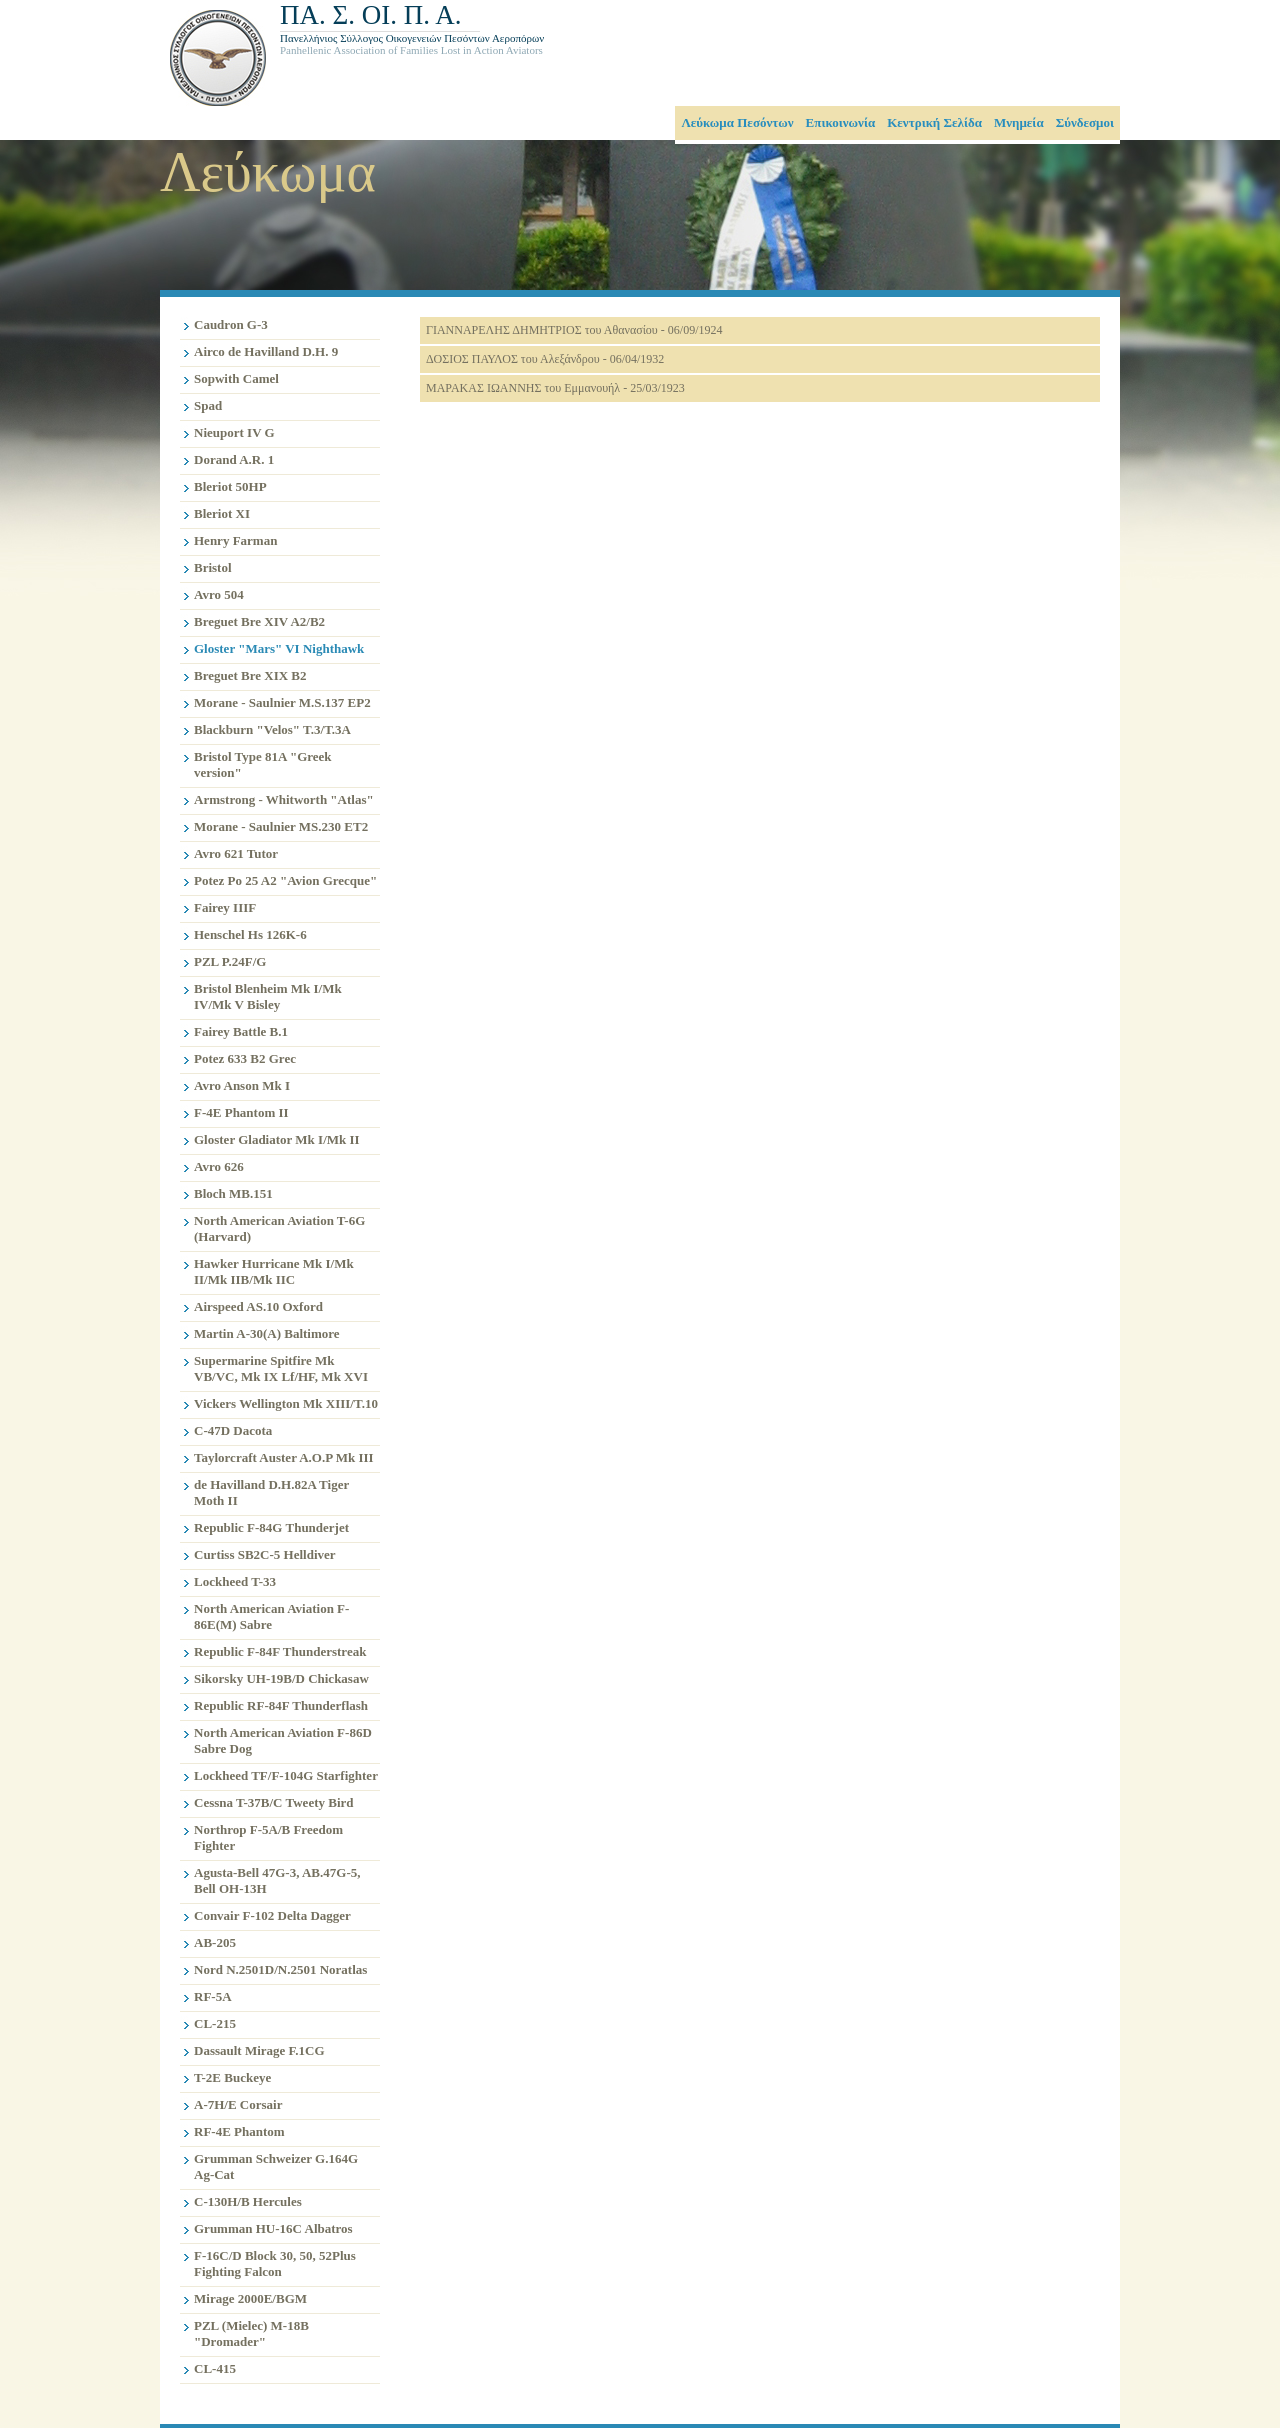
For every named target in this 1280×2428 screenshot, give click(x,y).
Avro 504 (219, 594)
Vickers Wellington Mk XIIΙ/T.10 (286, 1403)
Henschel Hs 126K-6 (250, 934)
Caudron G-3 (231, 324)
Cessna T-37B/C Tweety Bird (274, 1802)
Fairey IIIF (225, 907)
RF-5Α (213, 1996)
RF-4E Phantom (239, 2131)
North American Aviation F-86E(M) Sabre (271, 1616)
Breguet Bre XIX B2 (250, 675)
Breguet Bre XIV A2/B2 (259, 621)
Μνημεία (1019, 122)
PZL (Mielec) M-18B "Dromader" (251, 2333)
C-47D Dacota (233, 1430)
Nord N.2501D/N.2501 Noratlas (280, 1969)
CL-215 (215, 2023)
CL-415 (215, 2368)
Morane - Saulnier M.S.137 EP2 (282, 702)
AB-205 (215, 1942)
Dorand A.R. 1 (234, 459)
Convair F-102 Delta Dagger (272, 1915)
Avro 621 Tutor (236, 853)
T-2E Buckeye (232, 2077)
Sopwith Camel (236, 378)
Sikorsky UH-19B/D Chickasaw (281, 1678)
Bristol (213, 567)
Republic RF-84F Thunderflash (281, 1705)
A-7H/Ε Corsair (238, 2104)
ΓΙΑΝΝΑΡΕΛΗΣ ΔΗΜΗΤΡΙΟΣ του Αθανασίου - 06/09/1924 (574, 330)
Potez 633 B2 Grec (245, 1058)
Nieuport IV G (234, 432)
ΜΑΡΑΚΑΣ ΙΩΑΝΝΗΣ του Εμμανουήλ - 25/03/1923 (555, 388)
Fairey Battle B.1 (241, 1031)
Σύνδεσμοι (1085, 122)
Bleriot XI (222, 513)
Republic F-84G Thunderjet (271, 1527)
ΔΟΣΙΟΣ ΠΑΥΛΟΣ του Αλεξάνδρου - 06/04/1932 (545, 359)
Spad (208, 405)
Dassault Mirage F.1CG (259, 2050)
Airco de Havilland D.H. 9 (266, 351)
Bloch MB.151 (233, 1193)
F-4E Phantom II (241, 1112)
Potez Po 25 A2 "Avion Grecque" (285, 880)
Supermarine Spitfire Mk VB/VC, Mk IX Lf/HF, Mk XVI (281, 1368)
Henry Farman (235, 540)
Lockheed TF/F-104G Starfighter (286, 1775)
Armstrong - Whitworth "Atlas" (284, 799)
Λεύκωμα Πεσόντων (737, 122)
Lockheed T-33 (235, 1581)
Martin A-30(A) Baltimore (267, 1333)
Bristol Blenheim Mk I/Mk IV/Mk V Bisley (268, 996)
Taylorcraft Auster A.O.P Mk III (284, 1457)
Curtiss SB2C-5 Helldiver (265, 1554)
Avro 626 (219, 1166)
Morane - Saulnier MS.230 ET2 (281, 826)
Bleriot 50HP (230, 486)
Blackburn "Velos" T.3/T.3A (272, 729)
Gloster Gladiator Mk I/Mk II (277, 1139)
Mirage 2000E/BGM (250, 2298)
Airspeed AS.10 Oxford (258, 1306)
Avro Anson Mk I (242, 1085)
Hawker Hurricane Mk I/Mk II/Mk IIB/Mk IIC (274, 1271)
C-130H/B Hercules (248, 2201)
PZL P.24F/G (230, 961)
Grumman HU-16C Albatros (273, 2228)
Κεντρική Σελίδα (934, 122)
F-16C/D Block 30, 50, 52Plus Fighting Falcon (275, 2263)
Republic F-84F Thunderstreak (280, 1651)
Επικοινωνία (841, 122)
